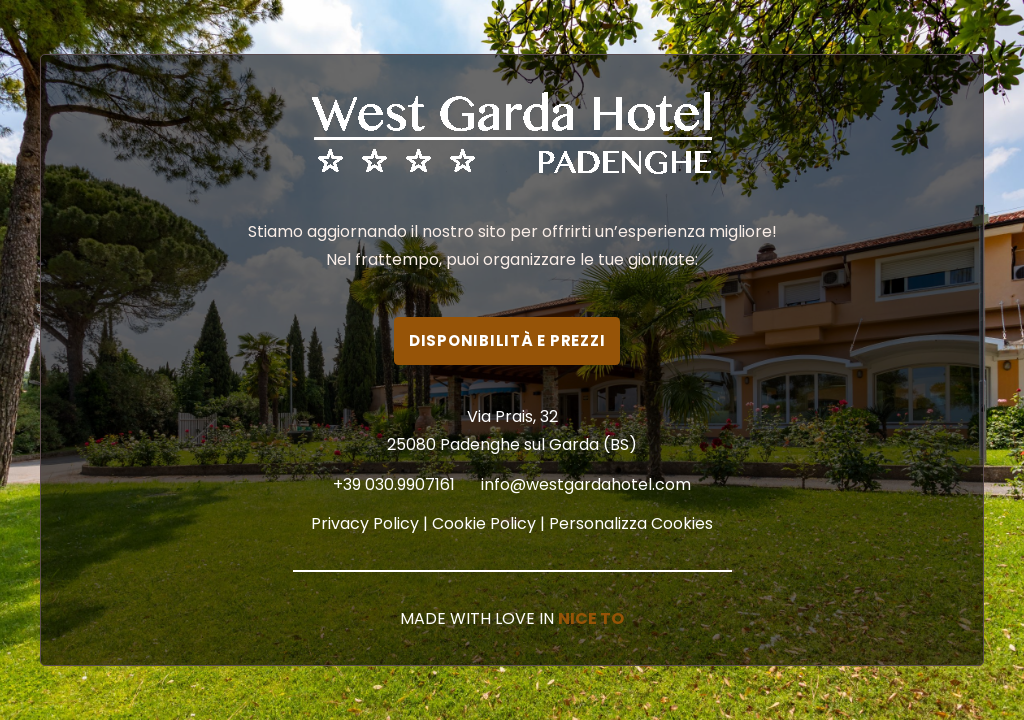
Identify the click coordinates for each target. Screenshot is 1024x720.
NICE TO (591, 618)
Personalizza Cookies (631, 523)
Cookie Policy (484, 523)
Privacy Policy (365, 523)
